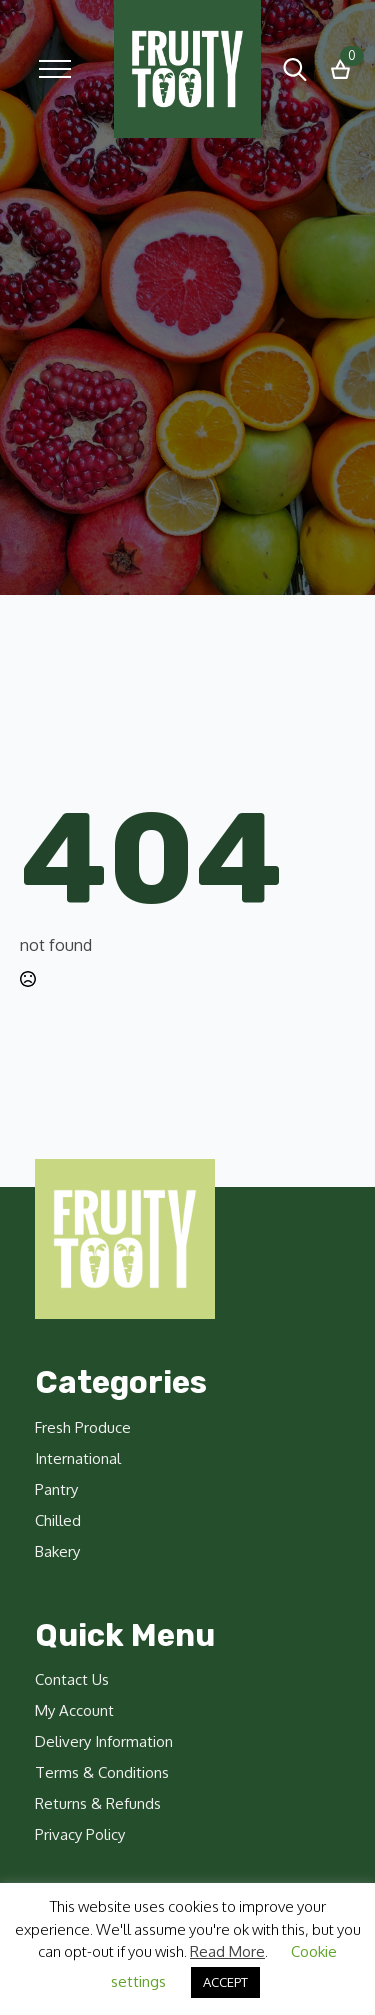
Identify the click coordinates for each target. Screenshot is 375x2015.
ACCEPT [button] (225, 1982)
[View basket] (340, 69)
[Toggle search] (295, 69)
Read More (227, 1951)
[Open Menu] (55, 69)
